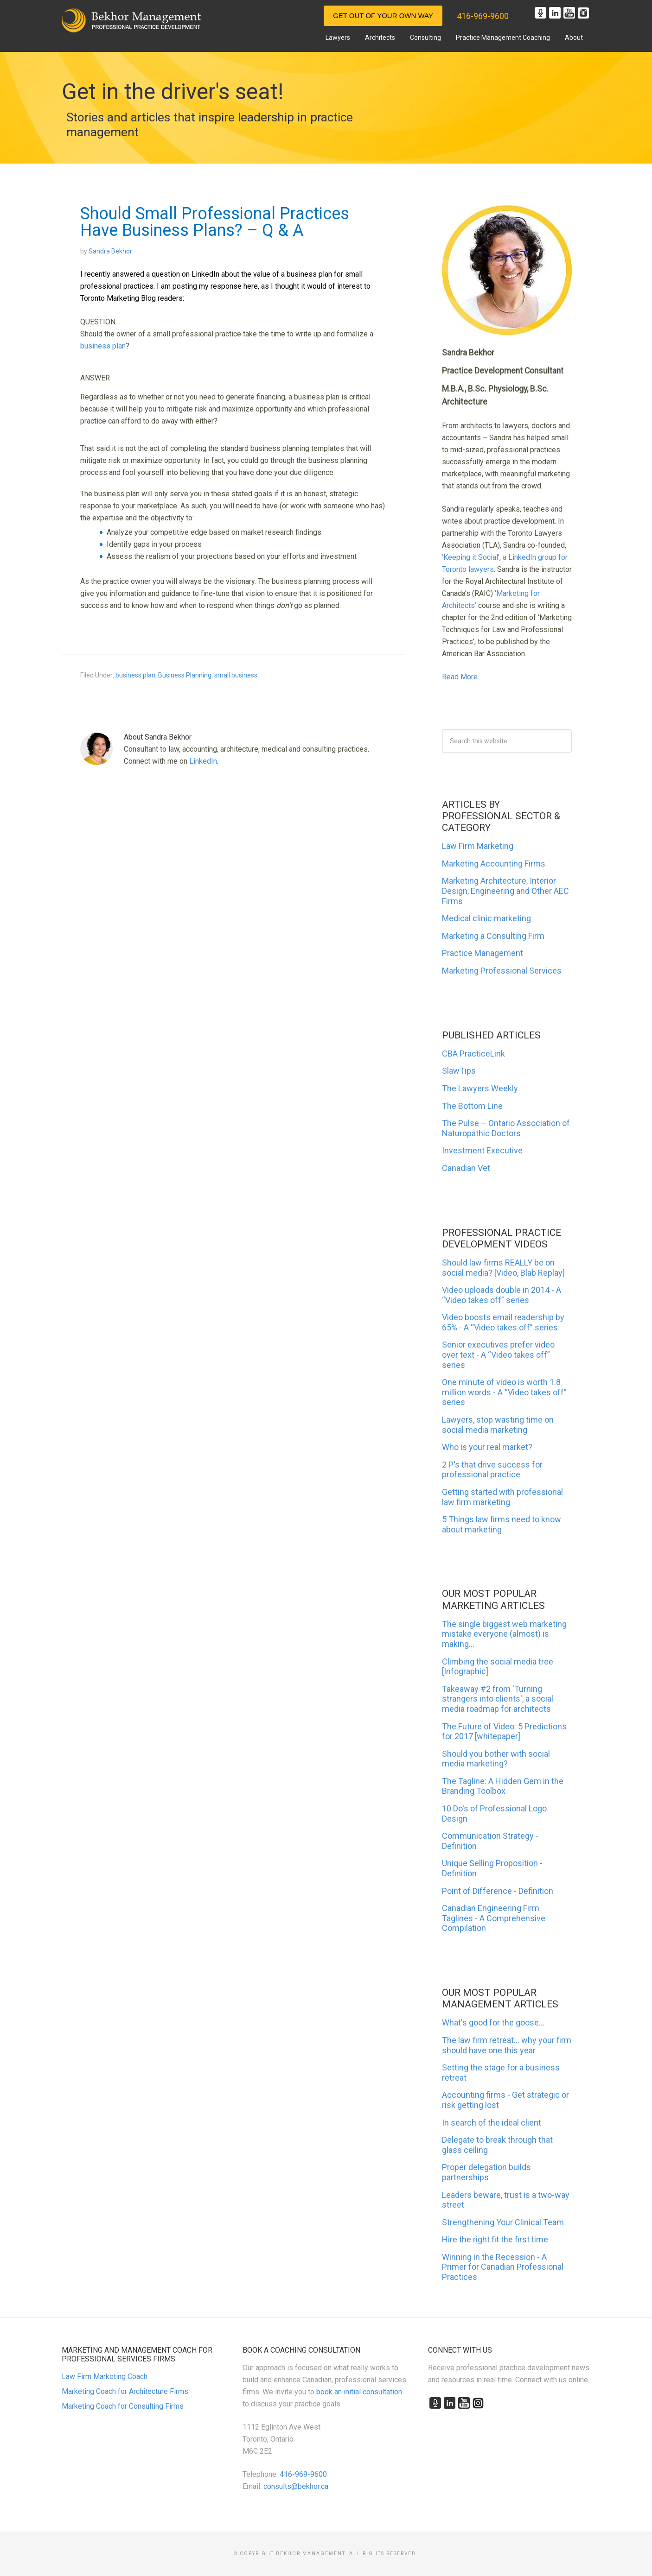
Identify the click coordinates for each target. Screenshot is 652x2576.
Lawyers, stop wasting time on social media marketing (498, 1425)
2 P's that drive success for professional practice (492, 1470)
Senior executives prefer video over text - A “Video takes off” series (498, 1354)
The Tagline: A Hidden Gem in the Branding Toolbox (502, 1786)
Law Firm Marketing (477, 846)
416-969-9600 (483, 16)
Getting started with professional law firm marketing (502, 1497)
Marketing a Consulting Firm (493, 936)
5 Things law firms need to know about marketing (501, 1524)
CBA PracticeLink (473, 1053)
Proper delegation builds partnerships (486, 2172)
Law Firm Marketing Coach (104, 2376)
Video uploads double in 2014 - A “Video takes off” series (501, 1295)
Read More (460, 676)
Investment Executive (482, 1150)
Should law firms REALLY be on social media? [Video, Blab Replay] (503, 1268)
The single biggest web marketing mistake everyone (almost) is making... (504, 1634)
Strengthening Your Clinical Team (503, 2222)
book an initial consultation (359, 2391)
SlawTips (459, 1071)
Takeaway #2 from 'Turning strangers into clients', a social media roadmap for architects (497, 1699)
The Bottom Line (472, 1106)
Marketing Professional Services (502, 970)
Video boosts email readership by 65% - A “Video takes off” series (503, 1322)
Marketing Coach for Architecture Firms (125, 2391)
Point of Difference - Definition (497, 1891)
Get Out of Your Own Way (383, 15)
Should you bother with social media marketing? (496, 1759)
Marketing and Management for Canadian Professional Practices (131, 20)
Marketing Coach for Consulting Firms (123, 2406)
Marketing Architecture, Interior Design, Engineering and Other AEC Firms (505, 890)
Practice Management (482, 953)
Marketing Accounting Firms (493, 863)
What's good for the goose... (493, 2022)
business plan (103, 346)
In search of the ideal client (491, 2122)
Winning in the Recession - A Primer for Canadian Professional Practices (502, 2267)
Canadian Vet (466, 1168)
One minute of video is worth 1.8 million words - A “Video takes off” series (504, 1392)
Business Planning (184, 675)
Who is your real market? (487, 1447)
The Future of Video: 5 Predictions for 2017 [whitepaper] (504, 1731)
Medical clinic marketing (486, 918)
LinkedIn (203, 761)
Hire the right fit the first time (495, 2239)
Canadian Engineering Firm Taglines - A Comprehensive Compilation (493, 1918)
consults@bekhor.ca (295, 2486)
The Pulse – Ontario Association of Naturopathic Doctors (506, 1128)
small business (235, 675)
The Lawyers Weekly (480, 1088)
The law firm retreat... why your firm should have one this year (506, 2045)
